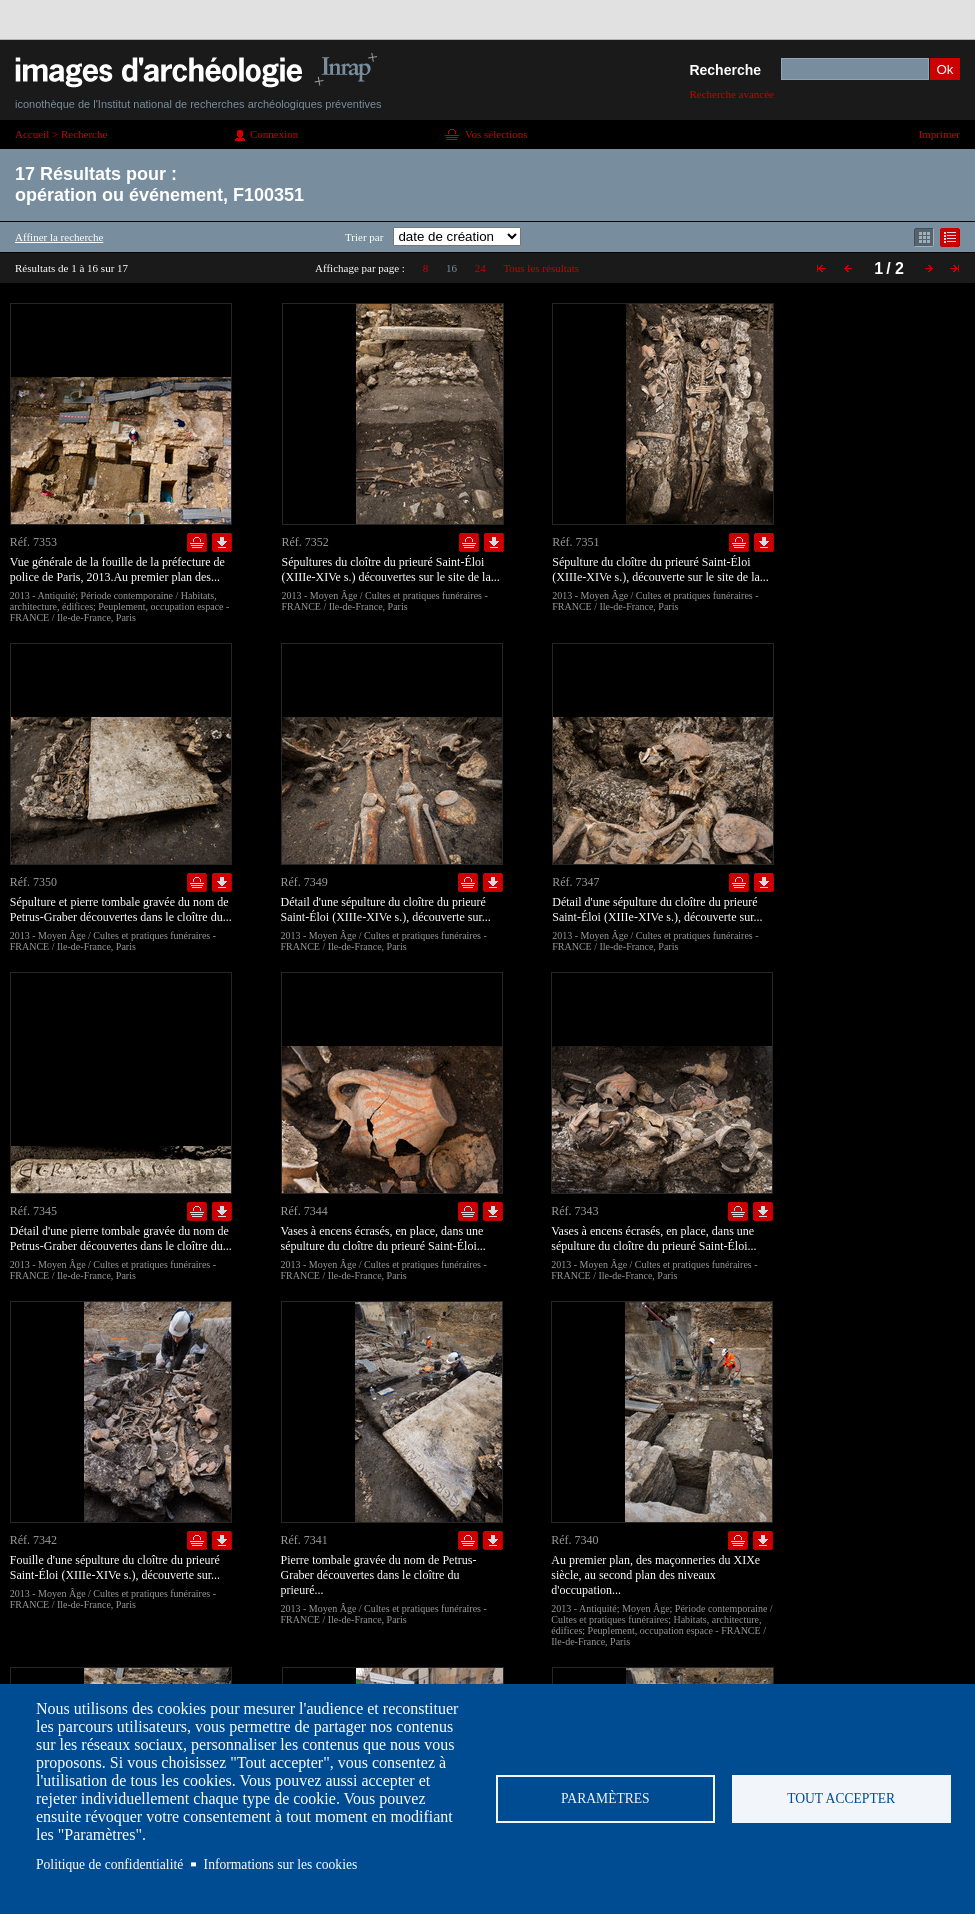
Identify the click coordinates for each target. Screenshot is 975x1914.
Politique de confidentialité (109, 1864)
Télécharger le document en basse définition (222, 542)
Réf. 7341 (304, 1540)
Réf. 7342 (33, 1540)
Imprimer (939, 134)
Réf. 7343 (574, 1211)
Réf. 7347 (575, 882)
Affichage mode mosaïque (924, 237)
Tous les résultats (541, 268)
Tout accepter (841, 1798)
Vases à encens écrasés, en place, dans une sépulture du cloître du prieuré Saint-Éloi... (383, 1238)
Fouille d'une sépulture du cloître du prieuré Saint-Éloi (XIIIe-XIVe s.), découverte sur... (115, 1567)
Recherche (725, 70)
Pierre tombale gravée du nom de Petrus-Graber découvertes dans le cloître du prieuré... (379, 1575)
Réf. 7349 (304, 882)
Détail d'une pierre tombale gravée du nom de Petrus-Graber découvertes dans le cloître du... (121, 1238)
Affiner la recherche (59, 237)
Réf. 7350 (33, 882)
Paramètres (605, 1798)
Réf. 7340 (574, 1540)
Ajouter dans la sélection (197, 542)
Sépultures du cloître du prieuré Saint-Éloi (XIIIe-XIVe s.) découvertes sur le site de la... (391, 569)
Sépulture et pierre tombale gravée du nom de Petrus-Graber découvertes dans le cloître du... (121, 909)
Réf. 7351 (575, 542)
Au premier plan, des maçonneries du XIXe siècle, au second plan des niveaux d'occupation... (655, 1575)
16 (451, 268)
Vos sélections (496, 134)
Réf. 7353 (33, 542)
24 (480, 268)
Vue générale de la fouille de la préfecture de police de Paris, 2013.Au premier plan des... (117, 569)
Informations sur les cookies (281, 1864)
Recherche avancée (731, 94)
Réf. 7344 (304, 1211)
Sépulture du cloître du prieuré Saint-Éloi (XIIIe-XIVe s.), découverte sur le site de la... (660, 569)
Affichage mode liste (950, 237)
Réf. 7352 (305, 542)
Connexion (274, 134)
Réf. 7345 (33, 1211)
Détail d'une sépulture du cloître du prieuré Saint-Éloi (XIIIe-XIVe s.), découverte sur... (386, 909)
